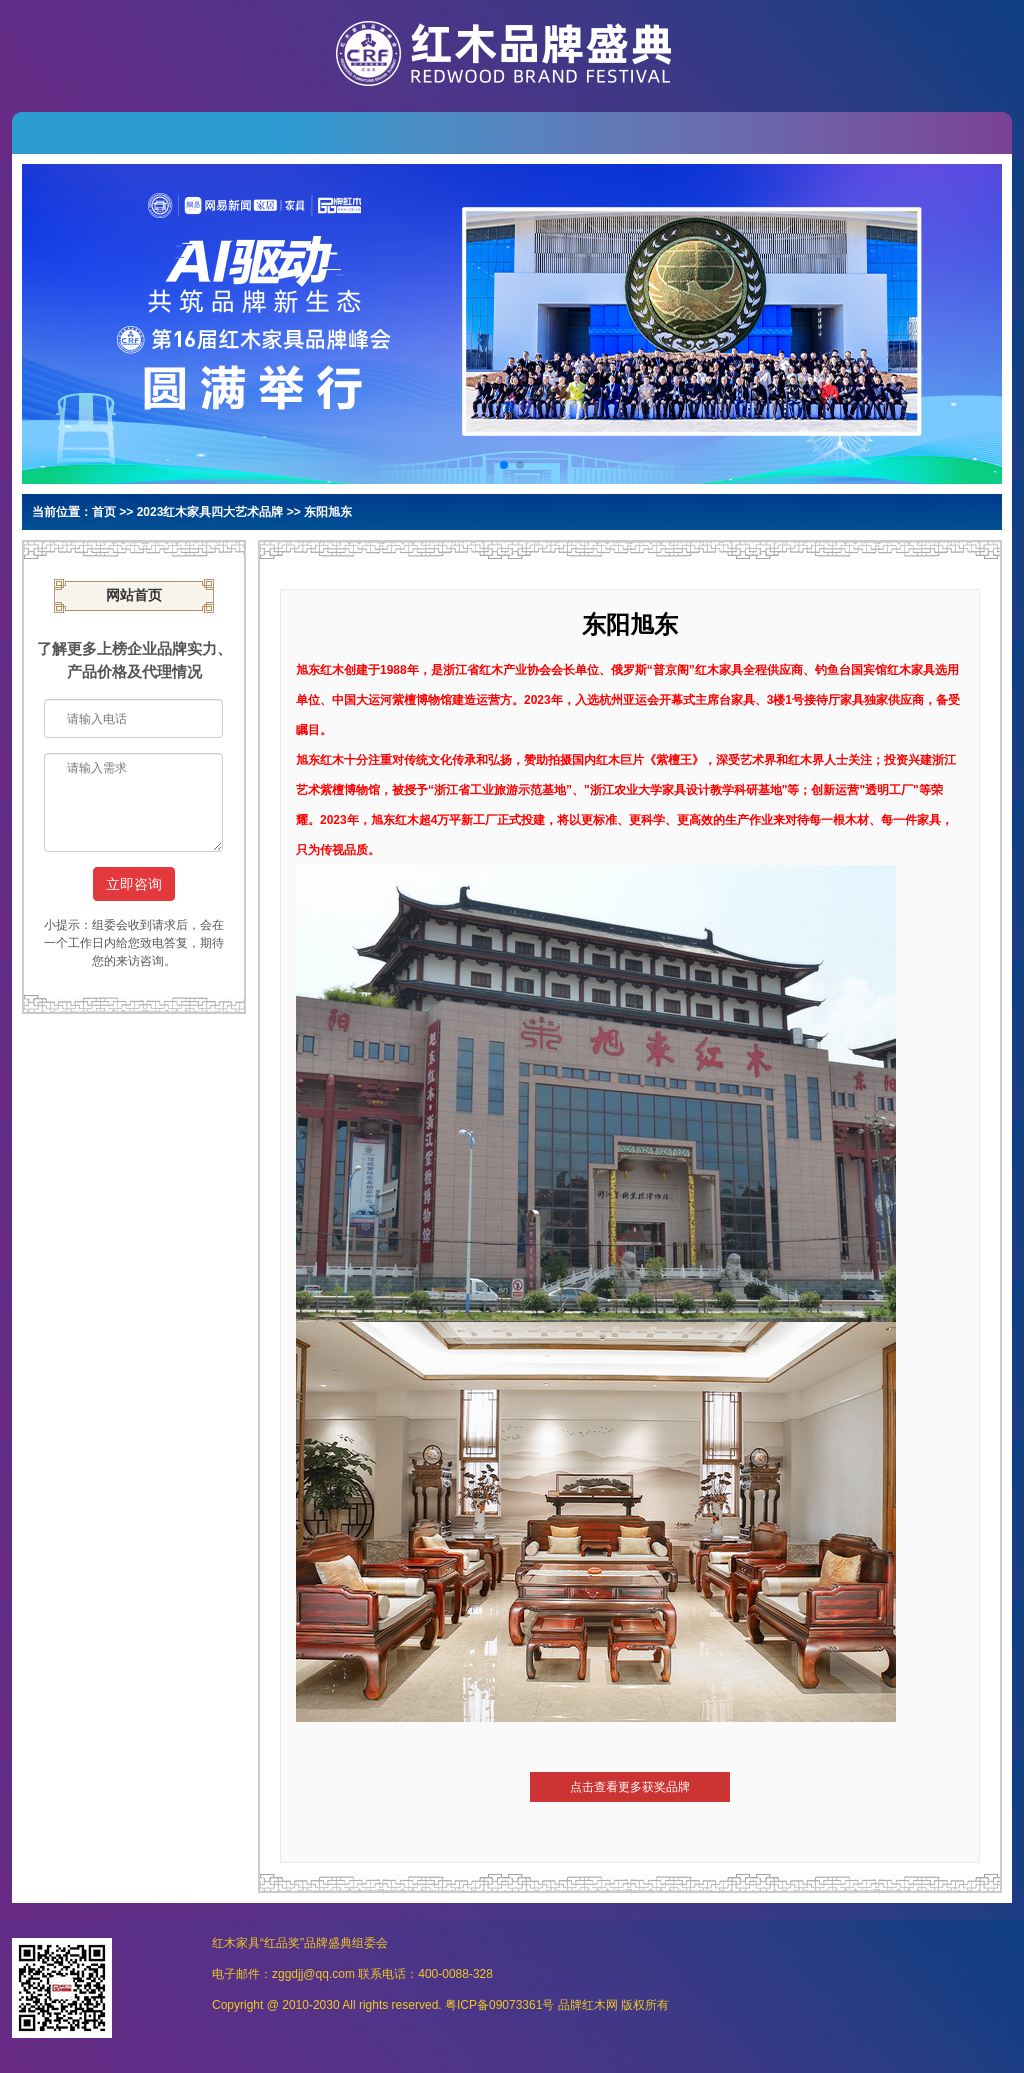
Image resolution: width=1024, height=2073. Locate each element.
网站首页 (134, 595)
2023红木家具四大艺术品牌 (210, 512)
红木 (594, 2005)
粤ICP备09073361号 (499, 2005)
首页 (104, 512)
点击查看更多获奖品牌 (630, 1787)
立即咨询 (134, 884)
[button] (504, 465)
